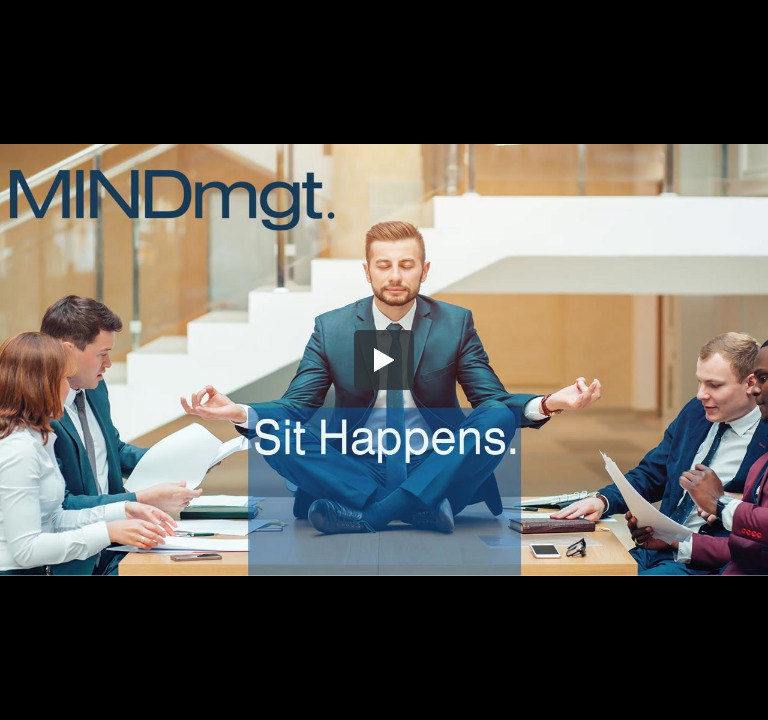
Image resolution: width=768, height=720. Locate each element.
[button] (384, 360)
